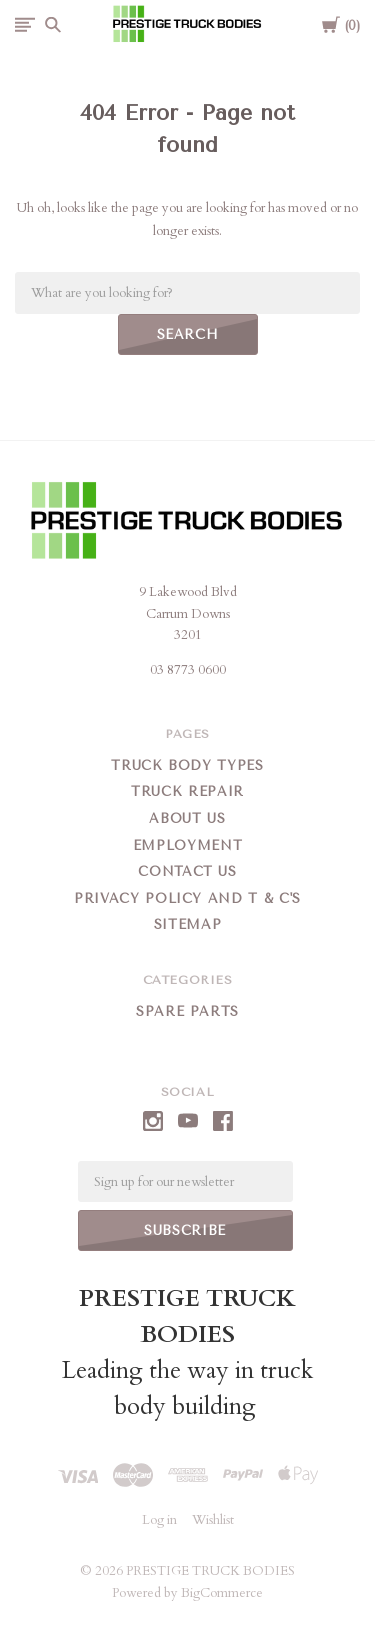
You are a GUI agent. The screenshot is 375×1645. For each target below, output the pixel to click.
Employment (188, 845)
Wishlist (213, 1520)
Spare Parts (187, 1011)
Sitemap (188, 924)
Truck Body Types (187, 765)
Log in (159, 1520)
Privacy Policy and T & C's (187, 898)
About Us (187, 818)
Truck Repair (187, 791)
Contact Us (187, 871)
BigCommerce (222, 1593)
